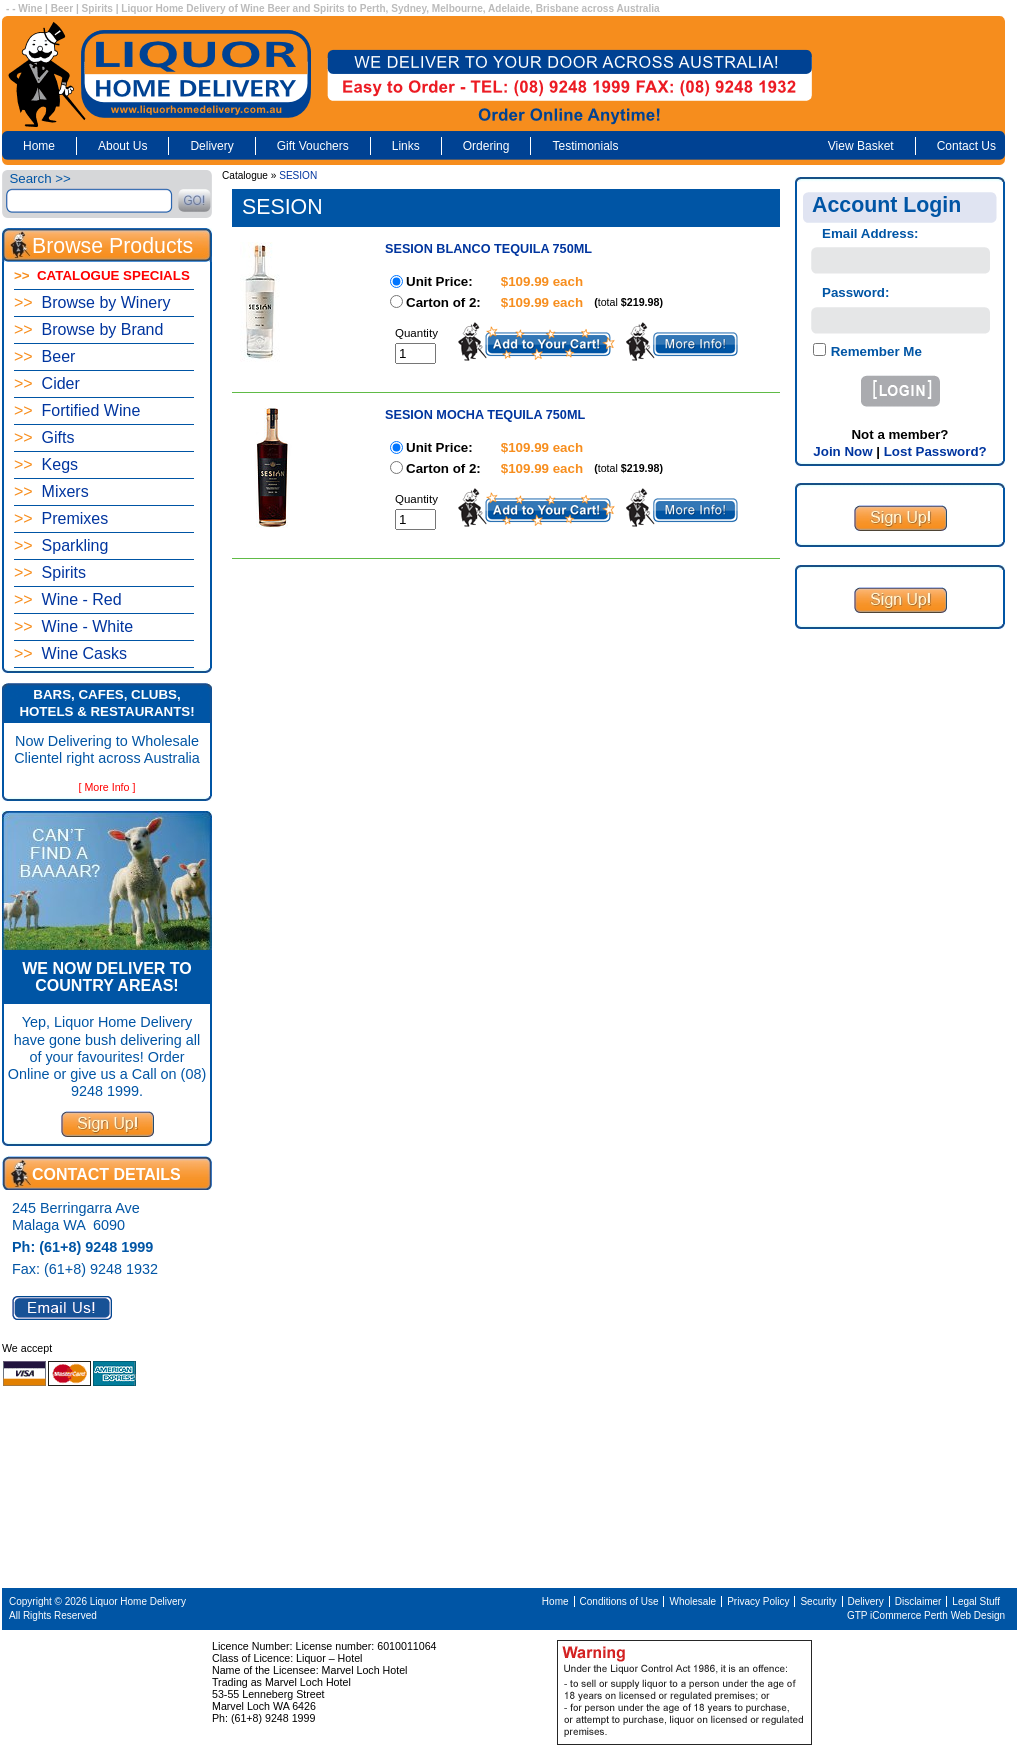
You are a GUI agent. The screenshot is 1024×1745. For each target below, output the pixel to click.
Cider (47, 383)
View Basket (861, 146)
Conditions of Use (619, 1601)
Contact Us (966, 146)
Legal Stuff (976, 1601)
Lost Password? (935, 451)
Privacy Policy (758, 1601)
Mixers (51, 491)
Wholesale (692, 1601)
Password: (855, 292)
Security (818, 1601)
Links (406, 146)
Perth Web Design (964, 1615)
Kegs (46, 464)
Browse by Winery (92, 302)
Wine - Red (68, 599)
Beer (44, 356)
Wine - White (73, 626)
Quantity (416, 333)
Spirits (50, 572)
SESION (298, 175)
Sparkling (61, 545)
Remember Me (874, 351)
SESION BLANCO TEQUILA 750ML (488, 249)
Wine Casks (70, 653)
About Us (122, 146)
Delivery (211, 146)
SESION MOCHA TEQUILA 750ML (485, 415)
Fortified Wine (77, 410)
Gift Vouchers (313, 146)
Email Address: (870, 233)
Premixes (61, 518)
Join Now (842, 451)
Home (39, 146)
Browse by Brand (88, 329)
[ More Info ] (107, 787)
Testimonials (585, 146)
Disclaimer (918, 1601)
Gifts (44, 437)
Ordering (486, 146)
